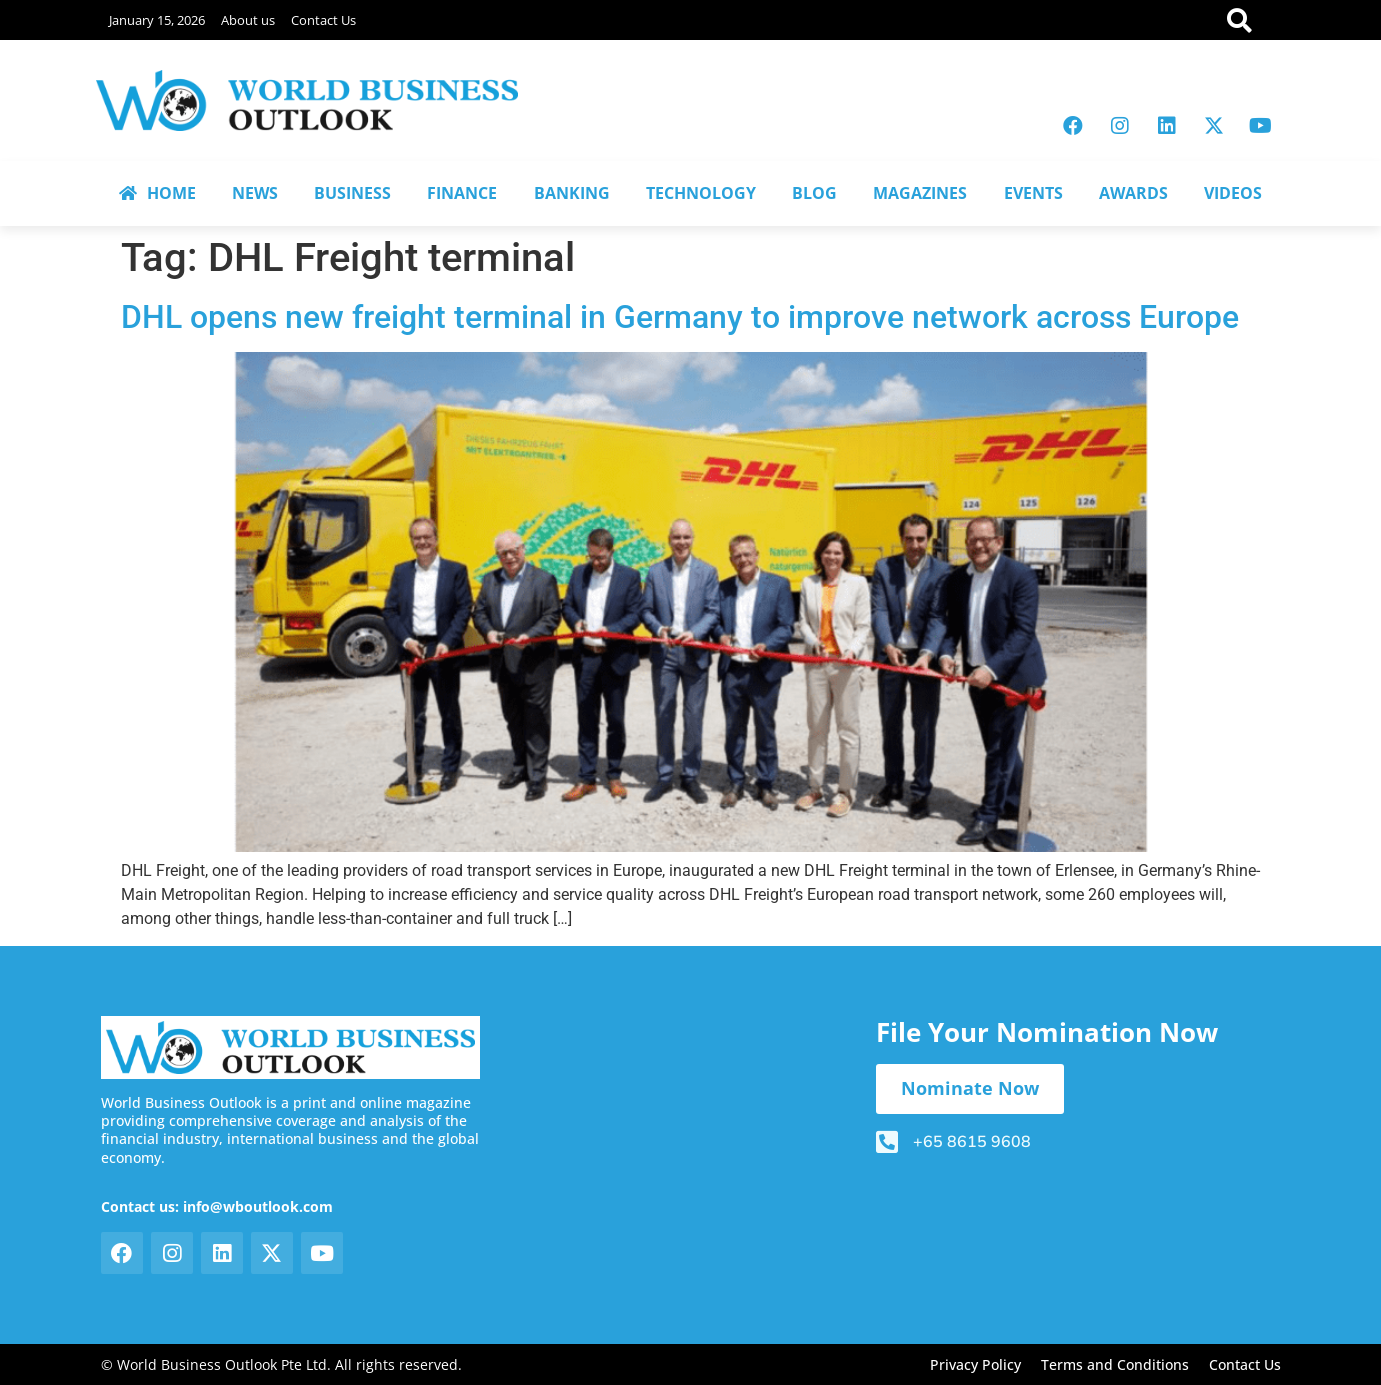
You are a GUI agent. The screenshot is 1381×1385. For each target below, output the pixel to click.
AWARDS (1133, 193)
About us (248, 20)
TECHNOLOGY (701, 193)
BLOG (814, 193)
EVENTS (1033, 193)
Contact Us (323, 20)
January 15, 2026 (157, 20)
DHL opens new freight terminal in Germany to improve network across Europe (680, 317)
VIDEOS (1233, 193)
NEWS (255, 193)
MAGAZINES (920, 193)
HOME (157, 193)
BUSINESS (352, 193)
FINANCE (462, 193)
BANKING (572, 193)
